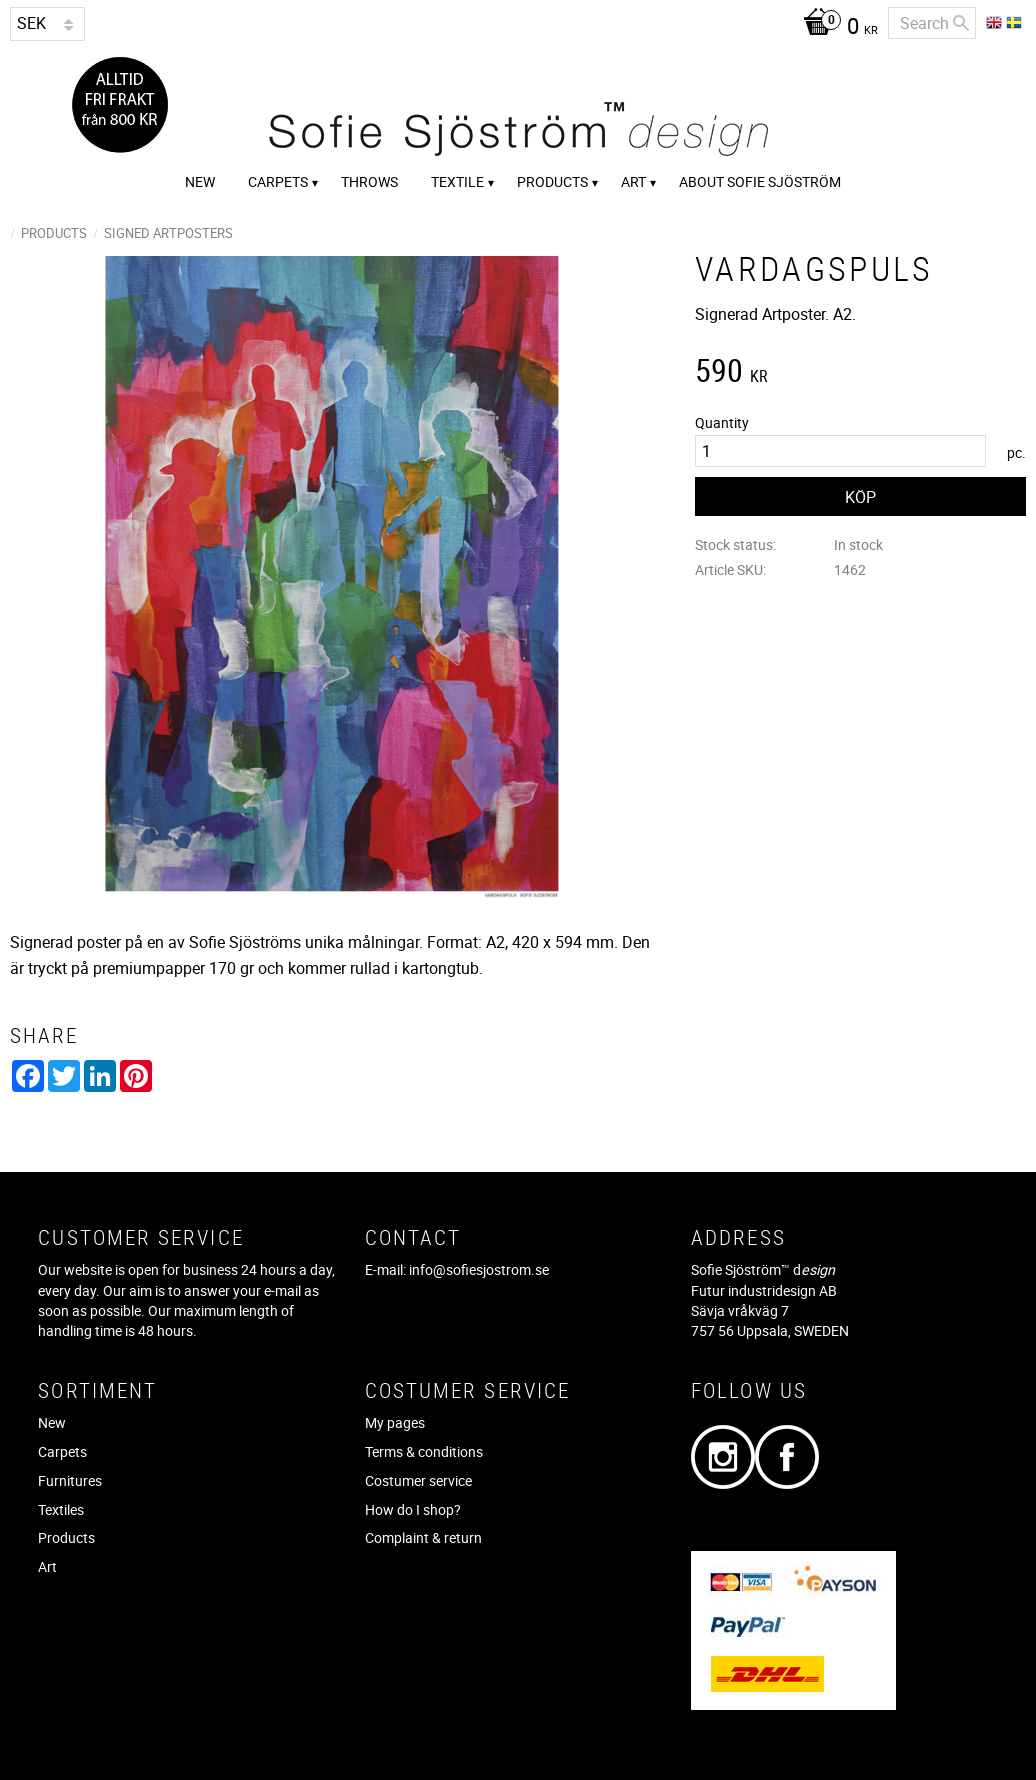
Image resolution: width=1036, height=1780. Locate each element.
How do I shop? (413, 1509)
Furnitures (70, 1480)
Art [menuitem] (633, 181)
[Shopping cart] (835, 28)
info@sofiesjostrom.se (479, 1269)
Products (66, 1537)
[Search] (961, 23)
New (52, 1422)
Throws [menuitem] (369, 181)
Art (47, 1566)
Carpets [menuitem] (278, 181)
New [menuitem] (200, 181)
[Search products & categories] (932, 23)
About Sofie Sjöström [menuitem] (760, 181)
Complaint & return (423, 1537)
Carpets (62, 1451)
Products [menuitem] (552, 181)
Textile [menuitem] (457, 181)
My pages (395, 1422)
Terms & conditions (424, 1451)
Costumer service (418, 1480)
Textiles (61, 1509)
